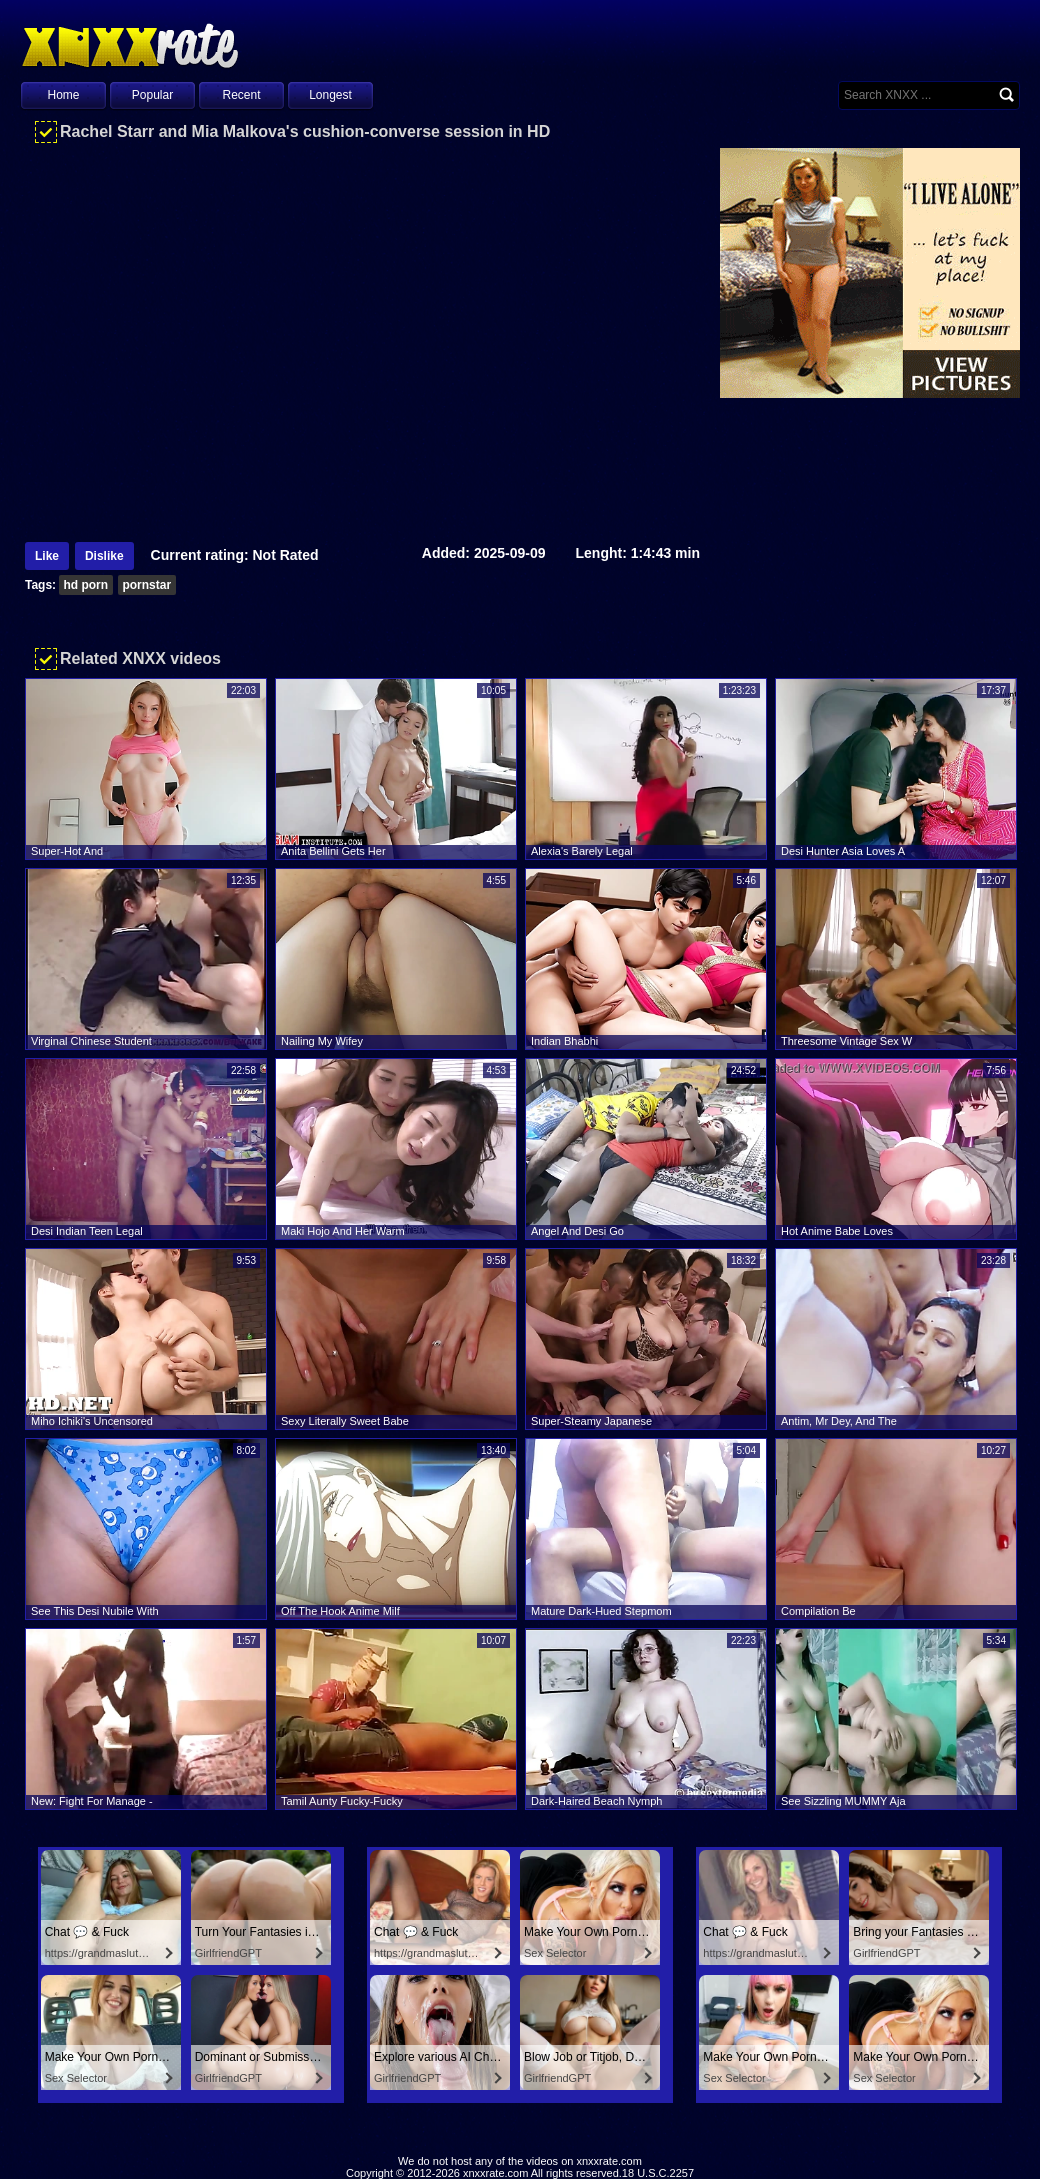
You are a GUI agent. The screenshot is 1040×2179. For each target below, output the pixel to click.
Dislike (104, 556)
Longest (330, 95)
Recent (241, 95)
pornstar (146, 585)
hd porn (85, 585)
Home (63, 95)
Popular (152, 95)
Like (47, 556)
